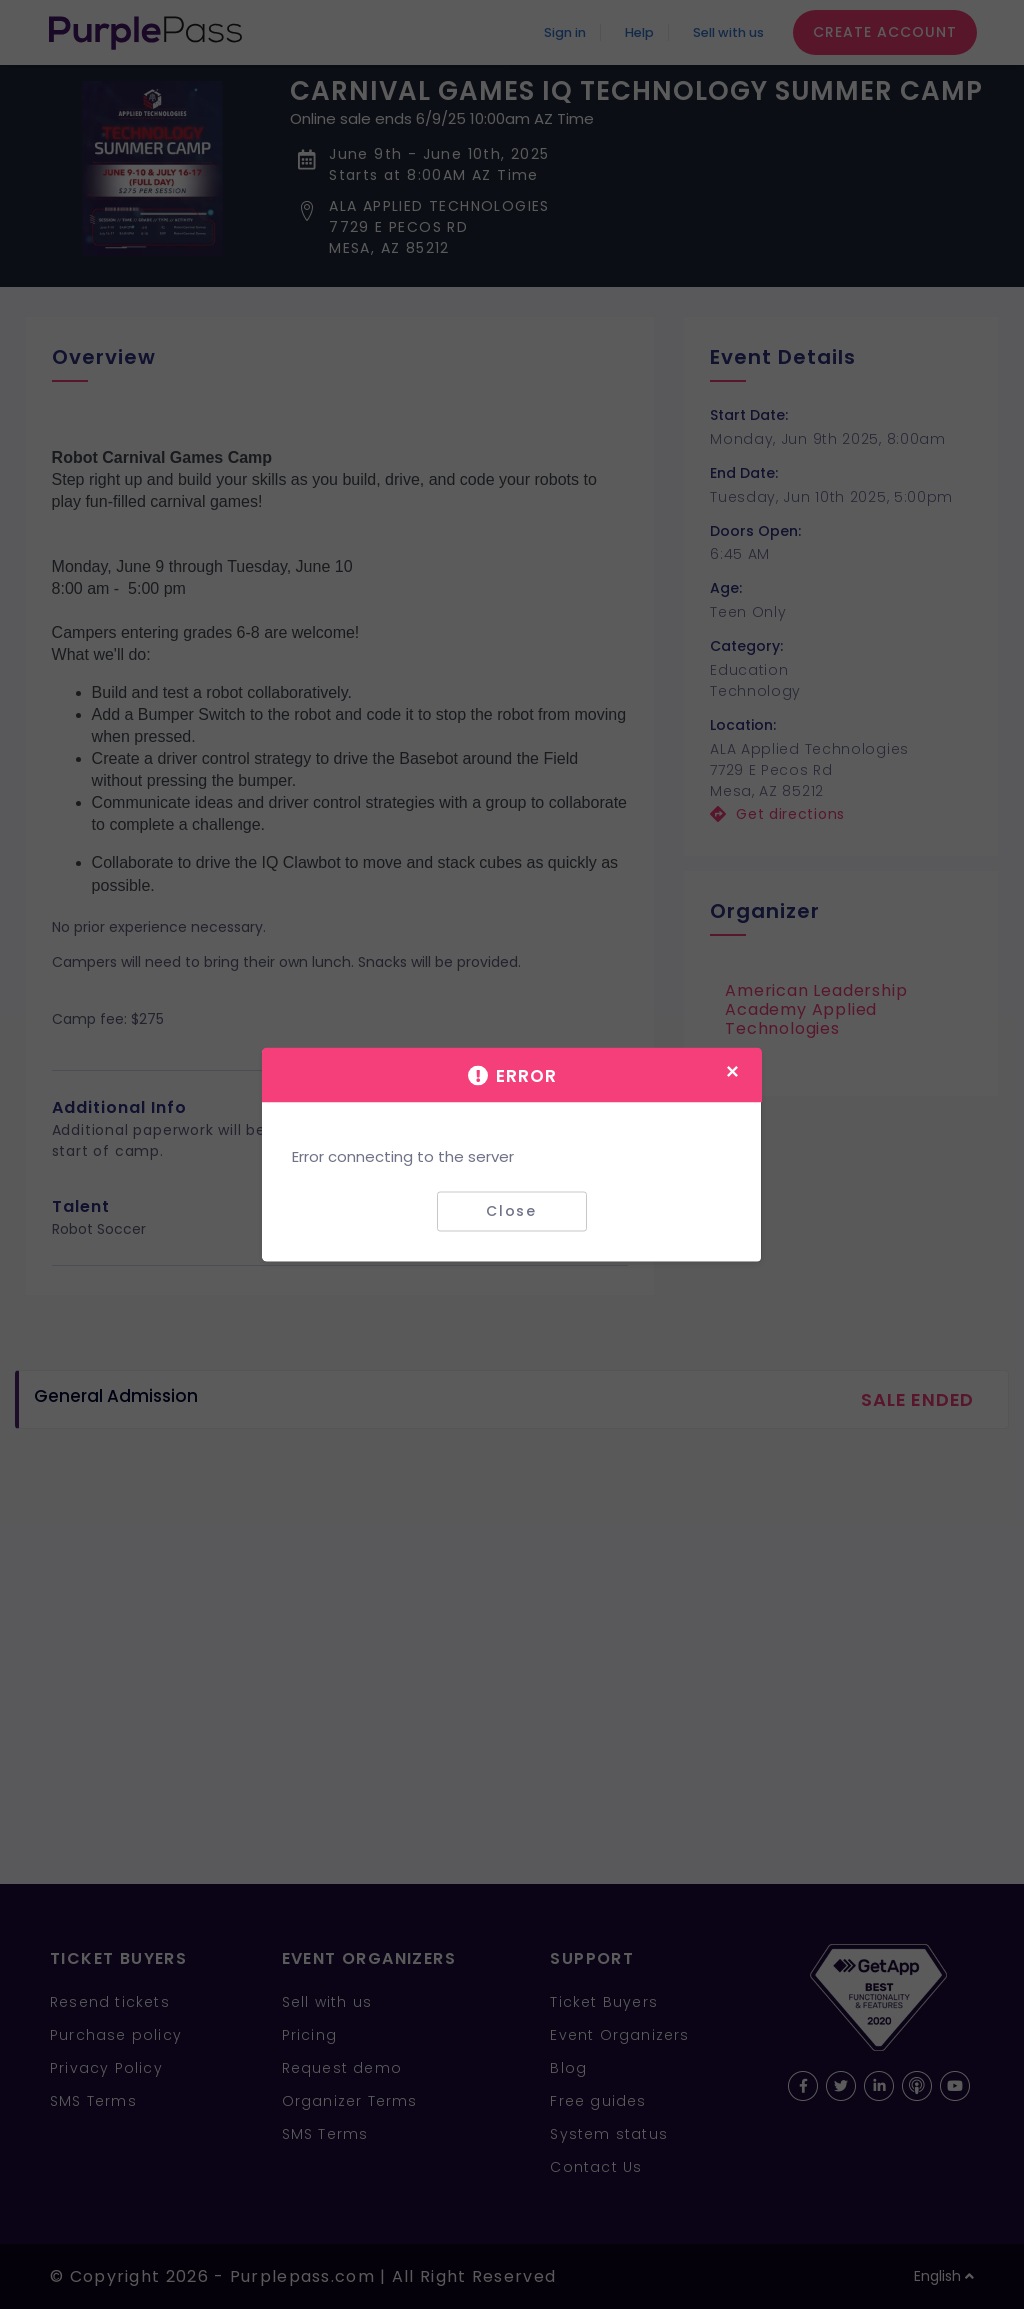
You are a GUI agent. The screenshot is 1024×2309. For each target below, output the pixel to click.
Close (511, 1211)
